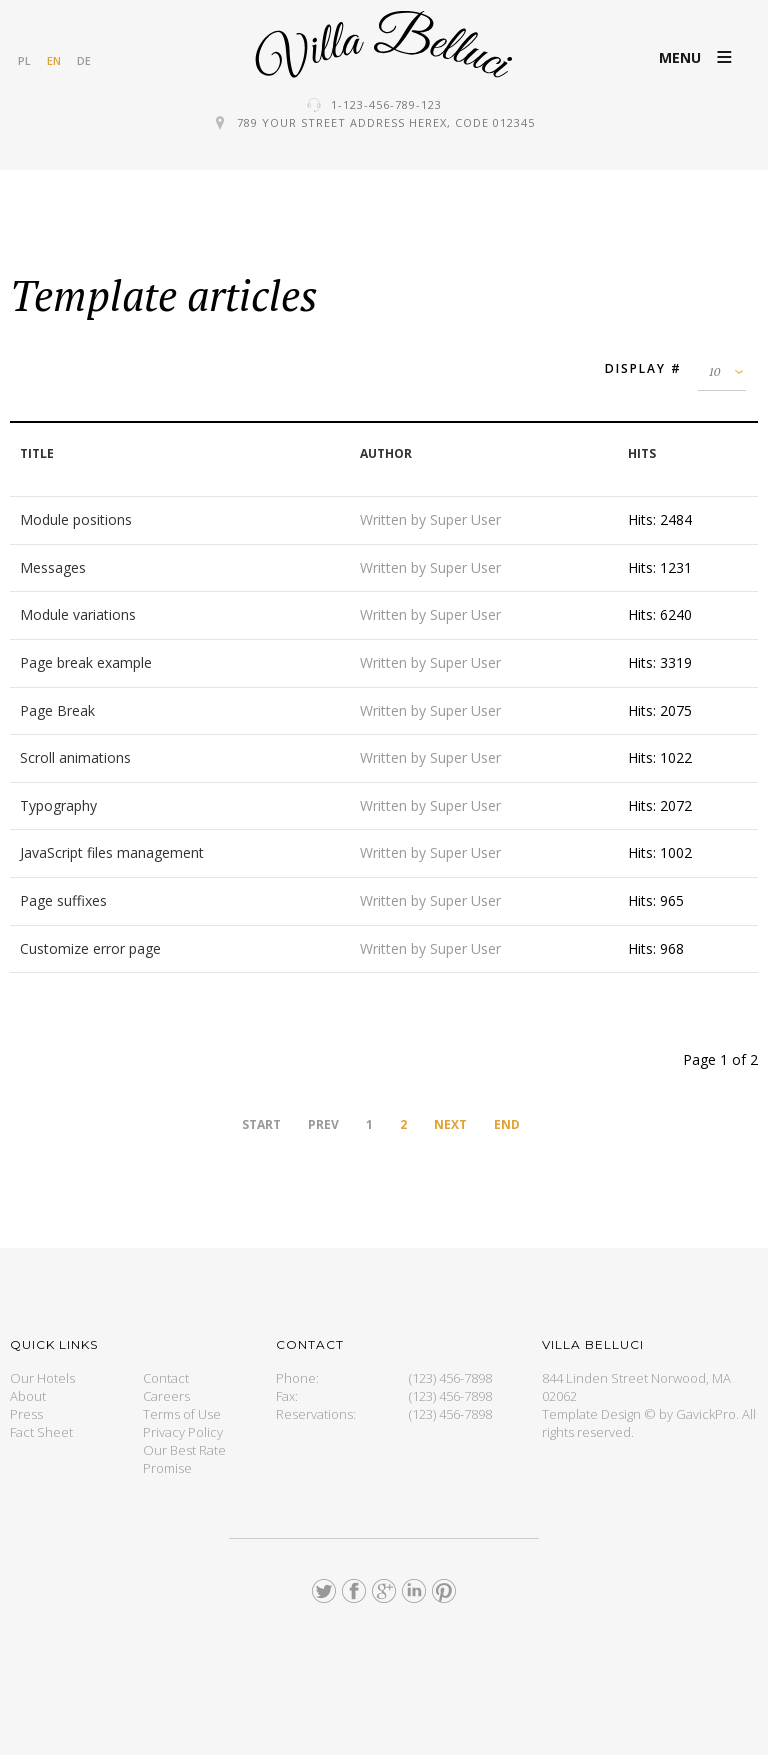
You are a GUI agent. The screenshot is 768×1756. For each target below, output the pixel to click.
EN (54, 60)
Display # (643, 368)
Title (37, 453)
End (507, 1124)
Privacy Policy (183, 1432)
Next (450, 1124)
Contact (166, 1378)
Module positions (76, 519)
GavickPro (706, 1414)
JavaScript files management (112, 852)
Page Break (57, 710)
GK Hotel (384, 45)
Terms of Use (182, 1414)
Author (386, 453)
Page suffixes (63, 900)
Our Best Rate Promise (184, 1459)
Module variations (78, 614)
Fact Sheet (41, 1432)
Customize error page (90, 948)
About (28, 1396)
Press (26, 1414)
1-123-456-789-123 (386, 104)
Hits (642, 453)
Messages (53, 567)
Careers (166, 1396)
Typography (58, 805)
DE (84, 60)
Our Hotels (42, 1378)
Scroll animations (75, 757)
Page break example (86, 662)
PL (24, 60)
